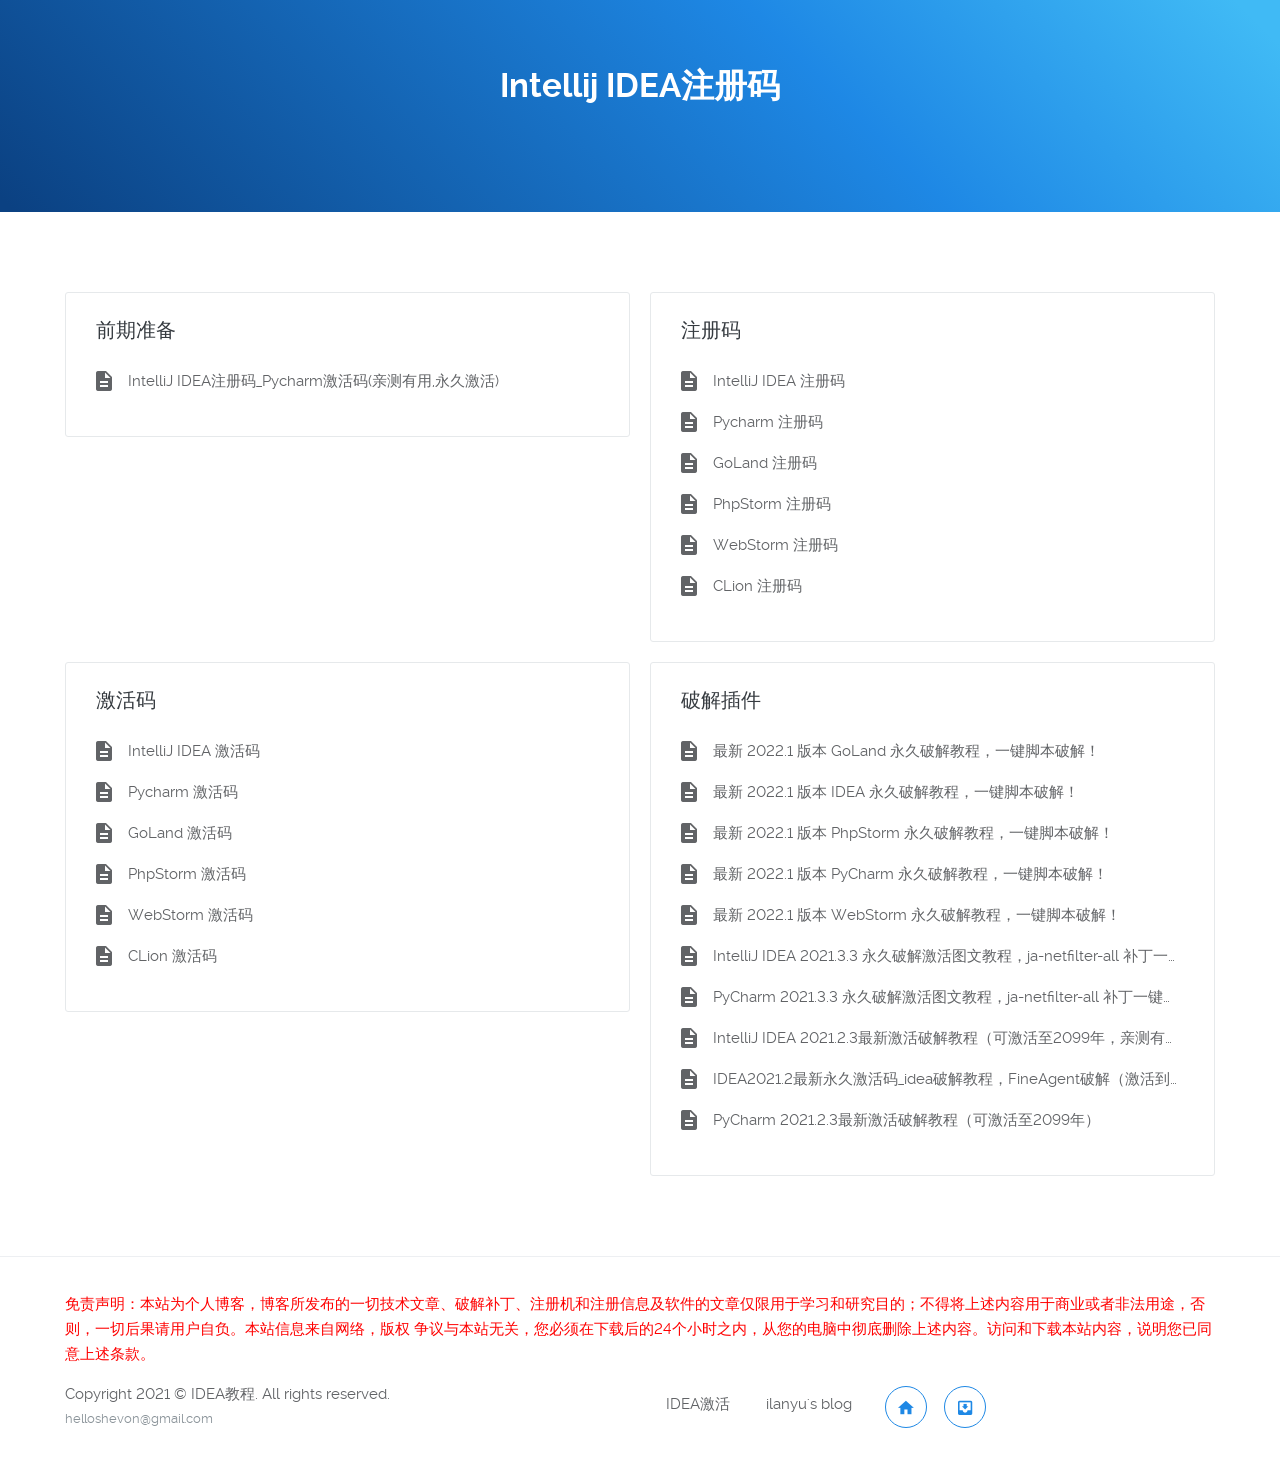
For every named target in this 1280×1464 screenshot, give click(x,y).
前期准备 (136, 330)
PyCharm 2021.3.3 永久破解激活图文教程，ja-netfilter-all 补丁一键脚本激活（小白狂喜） (948, 997)
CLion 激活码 (172, 956)
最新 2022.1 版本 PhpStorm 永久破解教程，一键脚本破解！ (913, 833)
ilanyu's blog (809, 1404)
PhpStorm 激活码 (187, 874)
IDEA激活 (698, 1404)
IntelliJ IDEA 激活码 (194, 751)
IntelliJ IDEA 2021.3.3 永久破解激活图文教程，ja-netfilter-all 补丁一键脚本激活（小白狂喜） (948, 956)
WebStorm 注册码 (775, 545)
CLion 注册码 (757, 586)
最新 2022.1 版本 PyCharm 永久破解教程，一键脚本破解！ (910, 874)
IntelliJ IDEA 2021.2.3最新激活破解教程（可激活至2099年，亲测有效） (948, 1038)
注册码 (711, 330)
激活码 (126, 700)
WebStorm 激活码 (190, 915)
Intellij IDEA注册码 (640, 86)
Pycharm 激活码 (183, 792)
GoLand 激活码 (180, 833)
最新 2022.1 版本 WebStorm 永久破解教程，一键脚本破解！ (917, 915)
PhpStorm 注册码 (772, 504)
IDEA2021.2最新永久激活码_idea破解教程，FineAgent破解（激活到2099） (948, 1079)
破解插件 (721, 700)
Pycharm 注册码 (768, 422)
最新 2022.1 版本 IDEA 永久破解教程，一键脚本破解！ (896, 792)
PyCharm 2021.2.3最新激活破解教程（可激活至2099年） (906, 1120)
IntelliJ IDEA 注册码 (779, 381)
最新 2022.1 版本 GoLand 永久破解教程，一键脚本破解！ (906, 751)
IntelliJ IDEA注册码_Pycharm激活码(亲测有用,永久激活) (313, 381)
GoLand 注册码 (765, 463)
